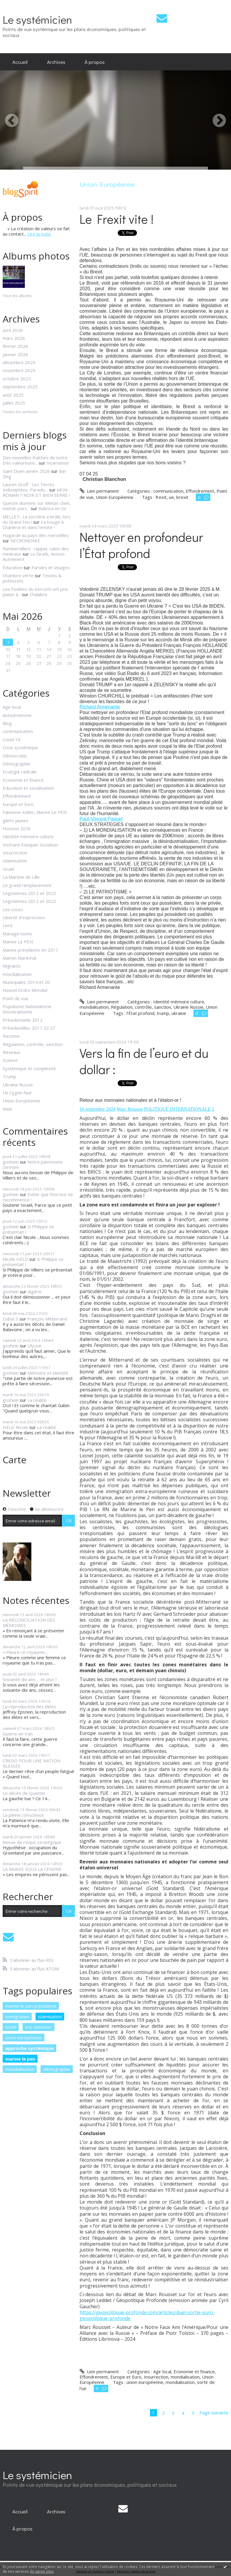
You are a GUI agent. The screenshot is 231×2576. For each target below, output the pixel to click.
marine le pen (20, 2059)
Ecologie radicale (20, 771)
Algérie (35, 1292)
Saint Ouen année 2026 (26, 471)
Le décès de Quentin (24, 1793)
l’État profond (140, 1013)
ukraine (179, 1013)
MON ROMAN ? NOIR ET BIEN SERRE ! (36, 492)
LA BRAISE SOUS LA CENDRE (32, 1869)
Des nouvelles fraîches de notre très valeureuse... (35, 460)
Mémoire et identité (48, 1373)
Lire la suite (39, 234)
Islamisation (15, 860)
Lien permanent (99, 491)
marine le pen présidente (30, 2006)
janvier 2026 (15, 354)
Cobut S (10, 1319)
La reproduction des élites (29, 1706)
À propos (95, 62)
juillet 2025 (14, 402)
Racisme (11, 1036)
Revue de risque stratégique (32, 1842)
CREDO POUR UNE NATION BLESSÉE (31, 1763)
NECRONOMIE (25, 541)
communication (18, 731)
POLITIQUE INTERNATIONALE (177, 1109)
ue (171, 497)
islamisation (50, 2016)
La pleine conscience (23, 1815)
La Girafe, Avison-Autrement (34, 556)
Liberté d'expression (24, 917)
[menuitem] (20, 61)
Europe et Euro (18, 804)
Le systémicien (37, 19)
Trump (9, 1076)
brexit (182, 497)
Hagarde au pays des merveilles (36, 535)
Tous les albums (17, 295)
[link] (100, 706)
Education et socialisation (28, 788)
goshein (11, 1162)
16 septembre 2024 (98, 1109)
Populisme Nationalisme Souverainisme (27, 1009)
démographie (56, 2069)
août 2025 (13, 395)
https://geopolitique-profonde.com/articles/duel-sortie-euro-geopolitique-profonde (147, 2315)
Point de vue (15, 998)
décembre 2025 (19, 362)
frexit (161, 497)
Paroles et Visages (50, 567)
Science (10, 1060)
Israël (8, 869)
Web (7, 1109)
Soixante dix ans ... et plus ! (29, 1679)
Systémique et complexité (29, 1068)
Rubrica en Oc (52, 508)
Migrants (12, 966)
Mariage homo (17, 933)
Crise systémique (20, 747)
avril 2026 (13, 330)
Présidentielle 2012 (23, 1020)
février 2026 (15, 346)
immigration (17, 2016)
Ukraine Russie (18, 1084)
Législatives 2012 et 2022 (29, 893)
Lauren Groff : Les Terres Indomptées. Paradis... (28, 487)
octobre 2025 (17, 378)
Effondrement (17, 796)
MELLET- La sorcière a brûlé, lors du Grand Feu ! (36, 519)
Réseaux (11, 1052)
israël (10, 2027)
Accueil (20, 62)
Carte (14, 1459)
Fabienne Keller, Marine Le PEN (35, 812)
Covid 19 (11, 739)
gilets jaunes (15, 820)
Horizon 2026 (17, 828)
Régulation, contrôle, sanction (33, 1044)
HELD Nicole (15, 1427)
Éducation (12, 567)
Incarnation (57, 463)
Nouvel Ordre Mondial (25, 990)
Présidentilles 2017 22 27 (29, 1028)
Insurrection (15, 852)
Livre (8, 925)
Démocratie (15, 755)
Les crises (13, 909)
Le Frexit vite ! (117, 219)
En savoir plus (42, 2571)
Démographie (16, 763)
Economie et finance (23, 780)
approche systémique (29, 2048)
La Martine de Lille (21, 877)
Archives (56, 62)
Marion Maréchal (19, 958)
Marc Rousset (130, 1109)
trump (163, 1013)
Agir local (12, 707)
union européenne (23, 2037)
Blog (7, 723)
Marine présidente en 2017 (30, 950)
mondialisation (17, 974)
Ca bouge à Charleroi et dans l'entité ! (33, 524)
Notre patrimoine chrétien (33, 1164)
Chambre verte (18, 575)
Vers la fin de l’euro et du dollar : (144, 1061)
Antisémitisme (17, 715)
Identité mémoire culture (28, 836)
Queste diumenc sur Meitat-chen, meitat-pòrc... (37, 505)
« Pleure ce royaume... (25, 1652)
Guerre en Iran (18, 1734)
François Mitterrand (47, 1319)
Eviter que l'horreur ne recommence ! (38, 1197)
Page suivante (213, 2413)
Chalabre (38, 594)
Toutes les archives (20, 412)
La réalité (37, 1400)
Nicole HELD (15, 1259)
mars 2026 (14, 338)
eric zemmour (38, 2027)
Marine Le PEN (18, 941)
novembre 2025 (19, 370)
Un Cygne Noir (17, 1092)
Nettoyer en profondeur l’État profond (141, 545)
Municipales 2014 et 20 (26, 982)
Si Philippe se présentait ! (28, 1229)
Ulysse (34, 1346)
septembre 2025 (20, 386)
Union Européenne (21, 1100)
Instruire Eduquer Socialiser (31, 844)
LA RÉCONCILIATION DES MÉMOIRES (29, 1622)
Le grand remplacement (27, 885)
